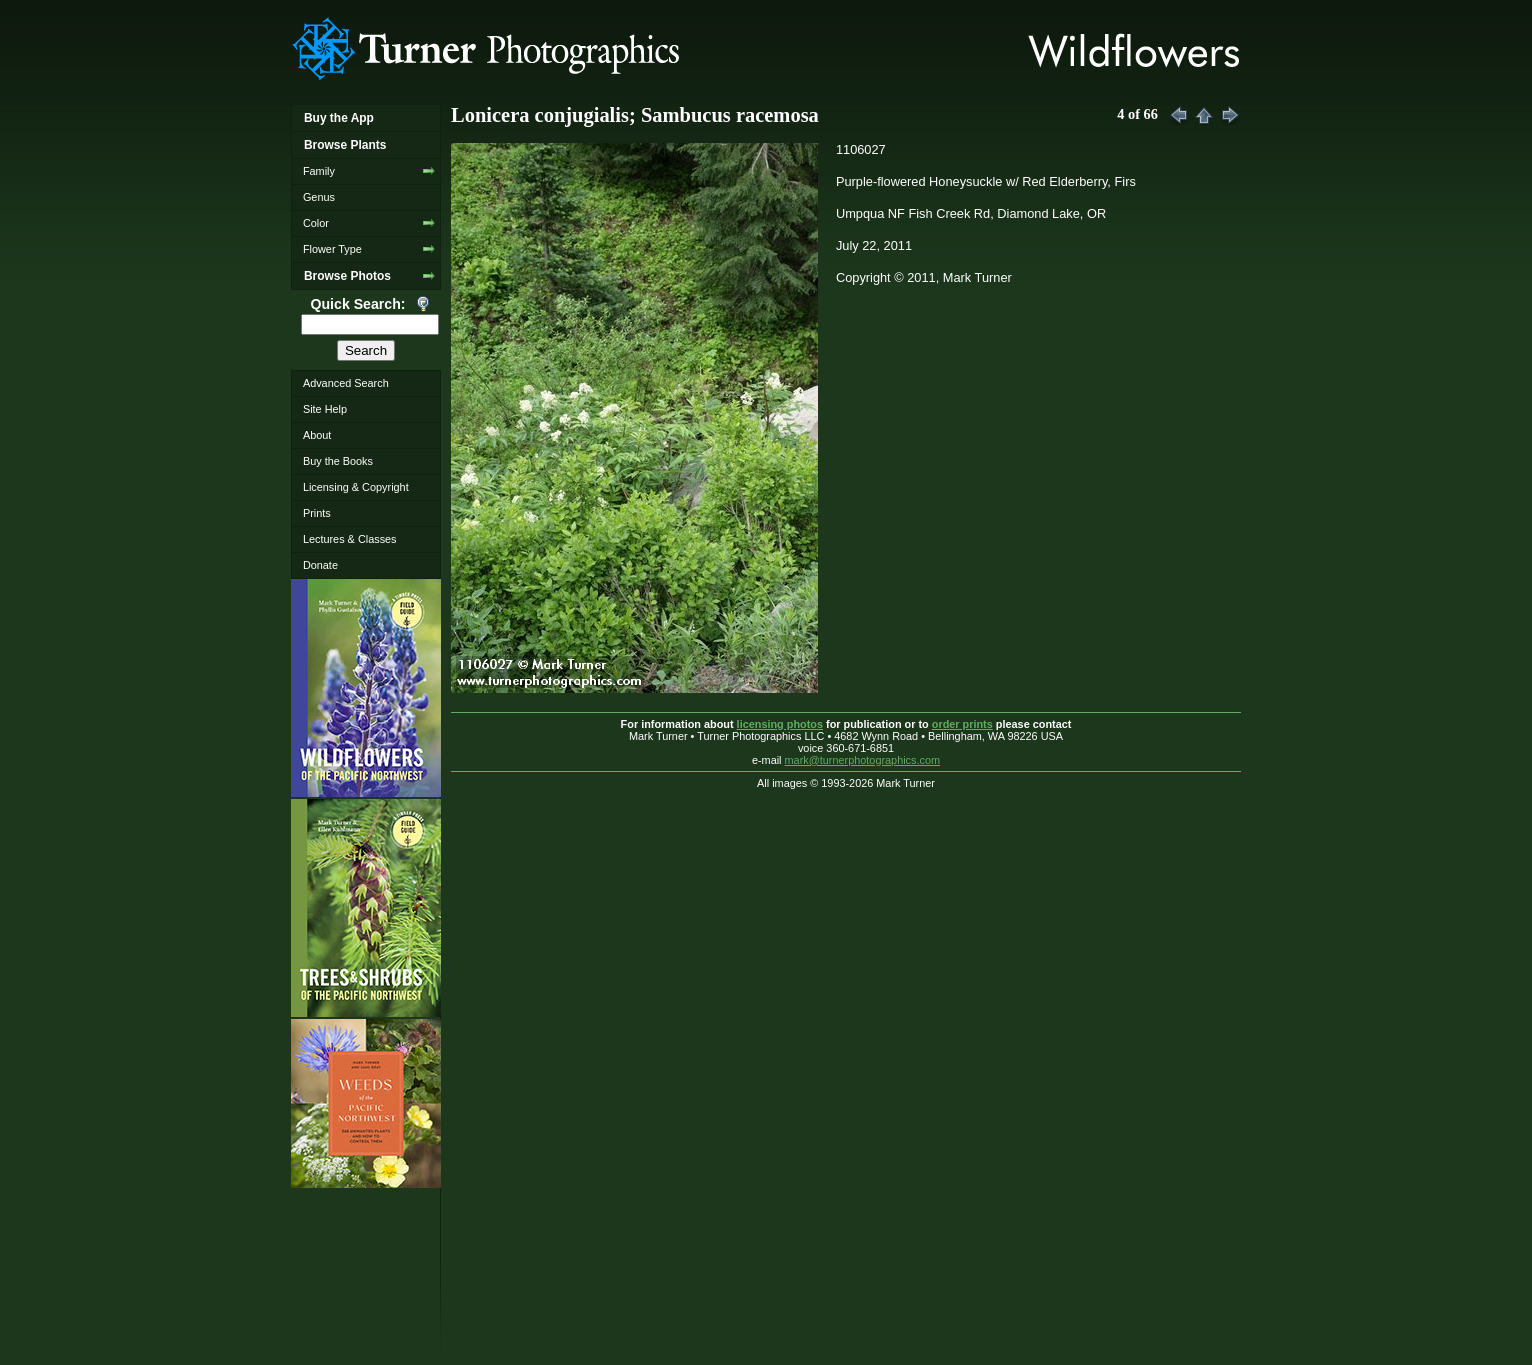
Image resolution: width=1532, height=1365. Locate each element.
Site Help (325, 409)
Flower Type (332, 249)
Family (319, 171)
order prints (962, 724)
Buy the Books (338, 461)
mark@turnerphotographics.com (863, 760)
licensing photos (780, 724)
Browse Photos (347, 276)
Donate (320, 565)
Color (316, 223)
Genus (319, 197)
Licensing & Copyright (356, 487)
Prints (317, 513)
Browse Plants (345, 145)
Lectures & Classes (350, 539)
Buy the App (339, 118)
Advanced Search (346, 383)
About (317, 435)
